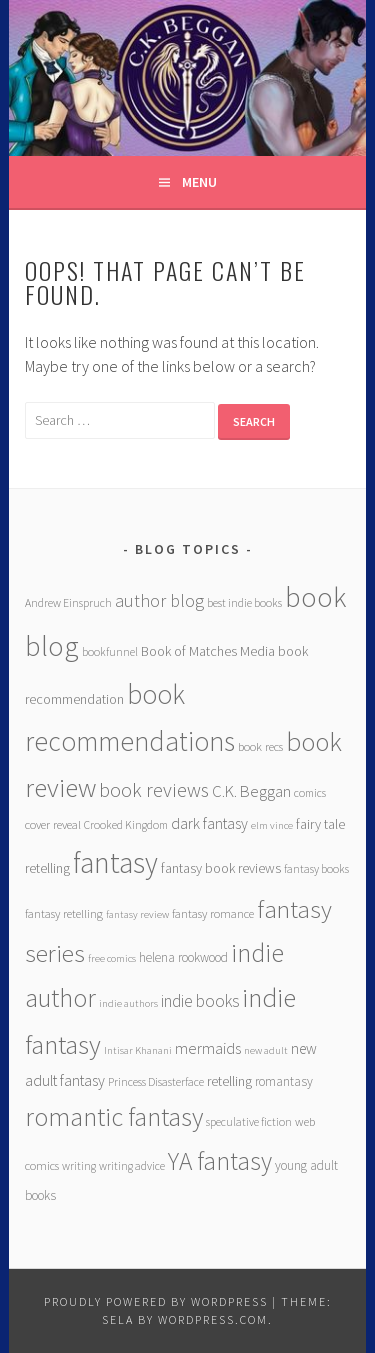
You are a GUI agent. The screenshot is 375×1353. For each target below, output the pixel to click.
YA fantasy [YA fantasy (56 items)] (220, 1161)
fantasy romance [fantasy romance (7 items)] (213, 913)
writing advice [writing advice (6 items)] (132, 1165)
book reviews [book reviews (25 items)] (154, 790)
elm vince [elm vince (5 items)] (272, 825)
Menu (199, 182)
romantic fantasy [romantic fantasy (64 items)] (114, 1116)
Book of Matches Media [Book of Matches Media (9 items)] (208, 651)
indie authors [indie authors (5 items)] (128, 1003)
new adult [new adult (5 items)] (266, 1050)
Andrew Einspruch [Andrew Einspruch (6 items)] (68, 602)
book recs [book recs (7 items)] (260, 746)
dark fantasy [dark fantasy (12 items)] (209, 823)
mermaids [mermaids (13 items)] (208, 1048)
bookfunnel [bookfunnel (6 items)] (110, 651)
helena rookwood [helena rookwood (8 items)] (183, 957)
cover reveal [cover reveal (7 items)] (53, 824)
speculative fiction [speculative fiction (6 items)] (249, 1121)
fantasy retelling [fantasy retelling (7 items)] (64, 913)
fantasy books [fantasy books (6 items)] (316, 868)
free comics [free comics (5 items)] (112, 958)
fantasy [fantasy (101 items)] (115, 862)
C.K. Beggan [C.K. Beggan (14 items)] (251, 791)
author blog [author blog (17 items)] (159, 600)
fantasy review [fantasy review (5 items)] (137, 914)
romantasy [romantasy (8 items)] (284, 1081)
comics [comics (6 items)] (310, 792)
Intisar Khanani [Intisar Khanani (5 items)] (138, 1050)
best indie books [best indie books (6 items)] (244, 602)
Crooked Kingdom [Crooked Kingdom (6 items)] (126, 824)
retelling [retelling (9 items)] (229, 1081)
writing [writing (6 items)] (79, 1165)
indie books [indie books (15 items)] (200, 1001)
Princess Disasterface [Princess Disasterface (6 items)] (156, 1081)
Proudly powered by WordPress (156, 1301)
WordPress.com (213, 1319)
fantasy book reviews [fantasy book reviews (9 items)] (221, 868)
